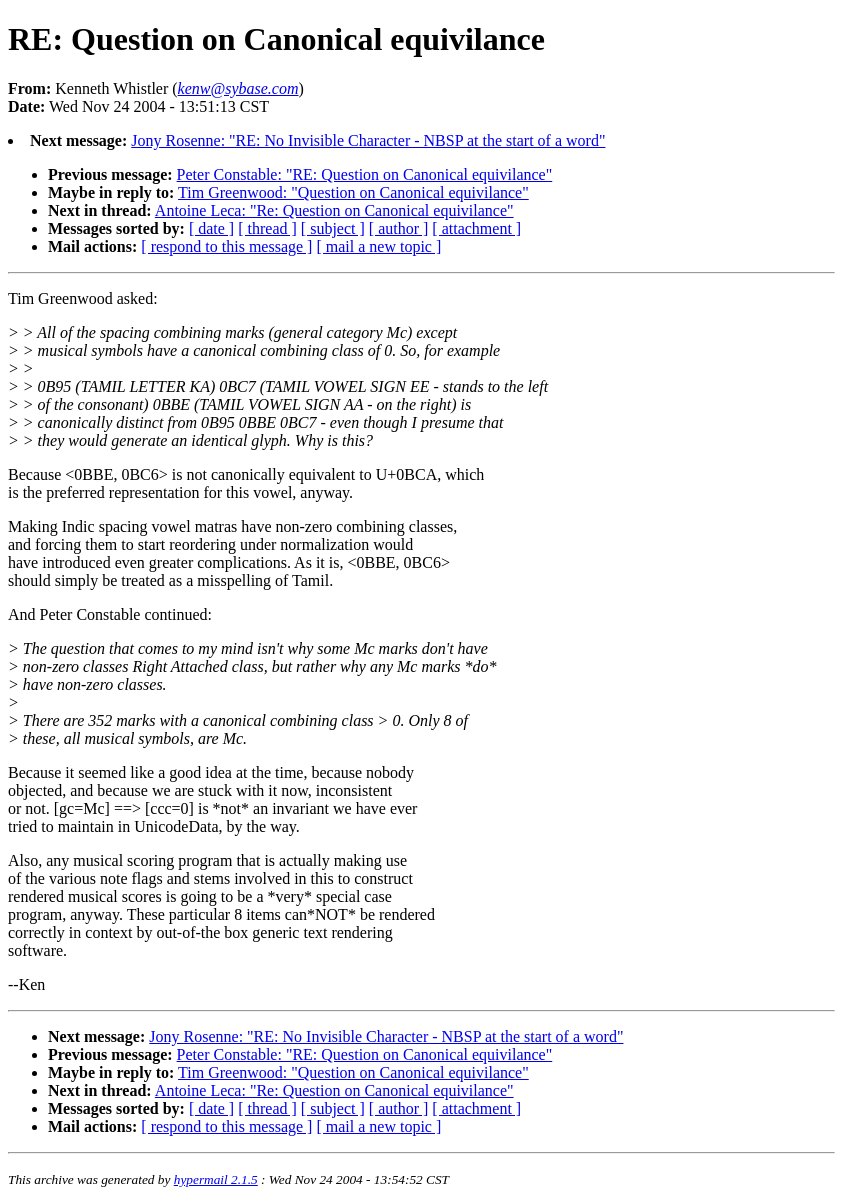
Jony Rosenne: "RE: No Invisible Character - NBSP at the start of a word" (368, 140)
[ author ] (399, 228)
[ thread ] (267, 228)
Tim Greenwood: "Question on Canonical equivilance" (353, 192)
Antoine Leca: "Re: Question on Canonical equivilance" (334, 210)
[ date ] (211, 228)
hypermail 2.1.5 (216, 1179)
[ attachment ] (476, 228)
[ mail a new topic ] (378, 246)
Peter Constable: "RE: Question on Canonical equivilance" (365, 174)
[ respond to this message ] (226, 246)
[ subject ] (333, 228)
